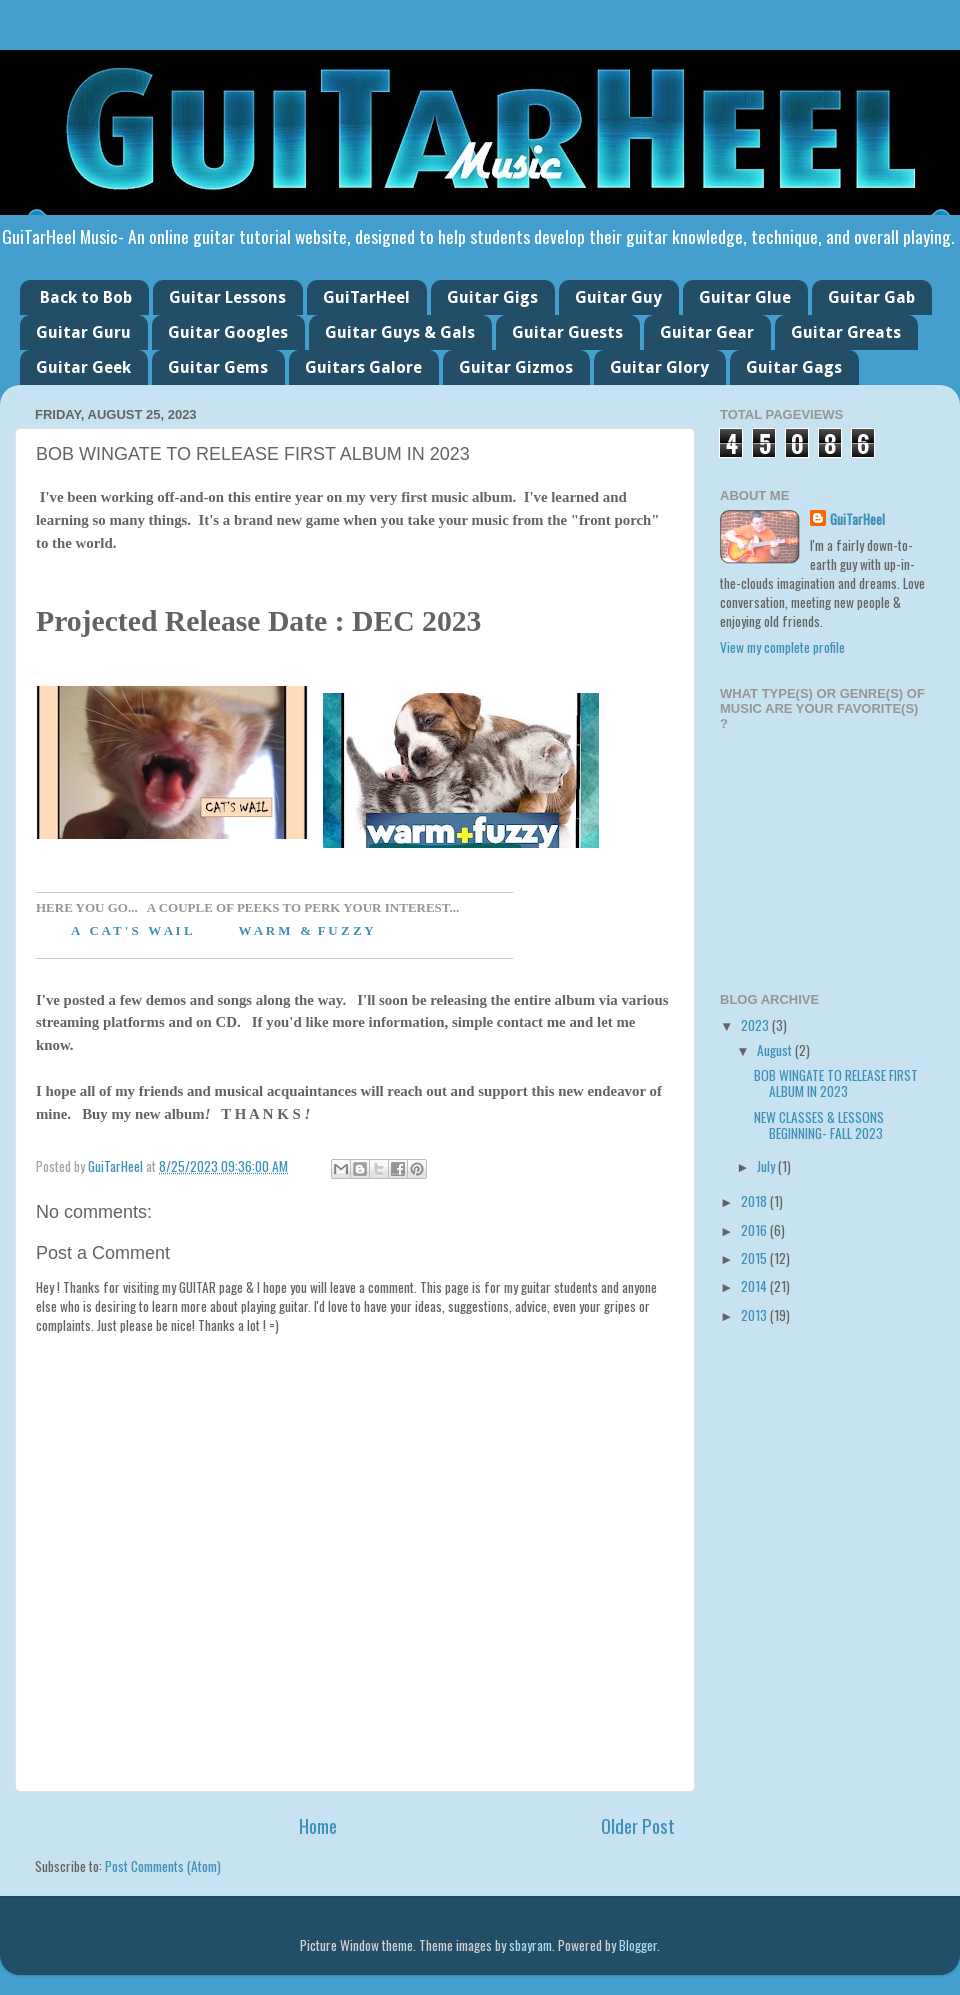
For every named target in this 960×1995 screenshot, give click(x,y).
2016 (755, 1230)
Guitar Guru (83, 332)
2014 (755, 1286)
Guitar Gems (218, 367)
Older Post (638, 1825)
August (776, 1050)
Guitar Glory (659, 367)
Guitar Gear (707, 332)
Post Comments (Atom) (163, 1866)
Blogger (638, 1945)
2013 (755, 1315)
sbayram (530, 1945)
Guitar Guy (618, 297)
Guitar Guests (567, 332)
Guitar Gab (871, 297)
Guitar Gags (794, 367)
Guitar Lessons (227, 297)
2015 (755, 1258)
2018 (755, 1201)
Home (318, 1825)
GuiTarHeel (366, 297)
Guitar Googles (228, 332)
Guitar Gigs (492, 297)
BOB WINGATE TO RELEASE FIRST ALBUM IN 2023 (836, 1083)
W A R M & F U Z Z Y (305, 930)
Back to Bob (86, 297)
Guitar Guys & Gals (400, 332)
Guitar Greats (846, 332)
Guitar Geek (83, 367)
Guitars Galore (363, 367)
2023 (756, 1025)
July (767, 1166)
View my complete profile (782, 647)
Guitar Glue (745, 297)
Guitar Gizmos (516, 367)
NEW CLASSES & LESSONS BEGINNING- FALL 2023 (819, 1125)
